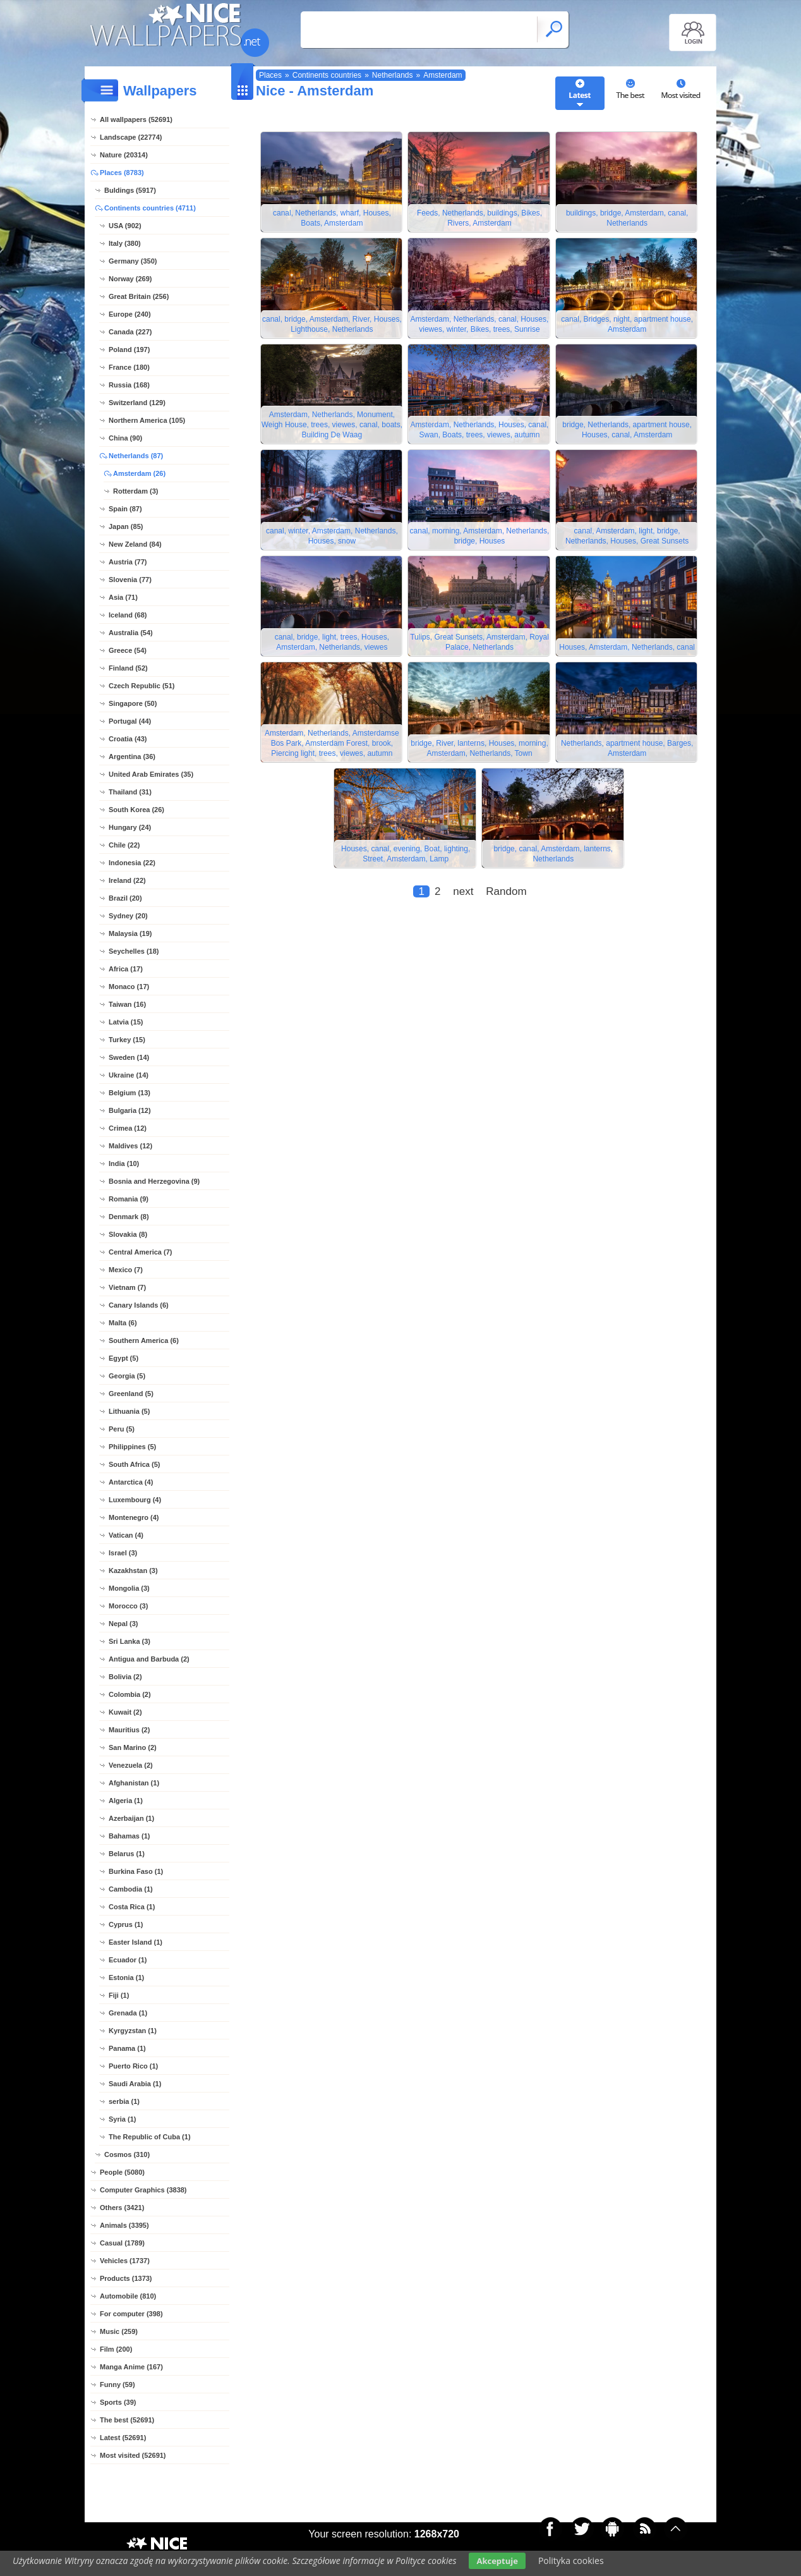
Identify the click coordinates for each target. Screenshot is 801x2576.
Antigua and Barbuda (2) (149, 1659)
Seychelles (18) (134, 951)
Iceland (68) (128, 615)
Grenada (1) (128, 2013)
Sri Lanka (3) (129, 1641)
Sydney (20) (128, 916)
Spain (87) (125, 509)
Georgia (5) (127, 1376)
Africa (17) (126, 969)
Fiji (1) (119, 1995)
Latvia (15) (126, 1022)
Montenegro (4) (134, 1517)
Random (506, 902)
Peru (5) (122, 1429)
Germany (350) (133, 261)
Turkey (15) (127, 1039)
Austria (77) (128, 562)
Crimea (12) (128, 1128)
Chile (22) (124, 845)
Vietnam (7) (127, 1287)
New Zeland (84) (135, 544)
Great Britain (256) (139, 296)
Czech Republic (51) (142, 686)
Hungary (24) (130, 827)
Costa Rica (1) (132, 1907)
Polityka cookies (571, 2561)
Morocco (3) (128, 1606)
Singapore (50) (133, 703)
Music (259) (119, 2331)
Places (270, 75)
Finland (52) (128, 668)
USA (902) (125, 225)
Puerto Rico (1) (133, 2066)
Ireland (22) (127, 880)
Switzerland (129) (137, 402)
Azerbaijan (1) (131, 1818)
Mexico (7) (126, 1269)
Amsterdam (442, 75)
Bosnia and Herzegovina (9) (154, 1181)
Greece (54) (128, 650)
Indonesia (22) (132, 862)
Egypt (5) (123, 1358)
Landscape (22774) (131, 137)
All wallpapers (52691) (136, 119)
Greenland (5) (131, 1393)
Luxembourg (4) (135, 1500)
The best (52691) (127, 2420)
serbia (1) (124, 2101)
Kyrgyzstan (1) (133, 2030)
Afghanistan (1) (134, 1783)
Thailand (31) (130, 792)
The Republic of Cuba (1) (150, 2137)
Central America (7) (140, 1252)
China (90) (125, 438)
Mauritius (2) (129, 1730)
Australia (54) (131, 632)
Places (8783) (122, 172)
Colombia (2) (130, 1694)
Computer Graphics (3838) (143, 2190)
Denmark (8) (129, 1216)
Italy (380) (125, 243)
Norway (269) (130, 279)
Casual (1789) (122, 2243)
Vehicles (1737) (125, 2260)
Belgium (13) (129, 1093)
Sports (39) (118, 2402)
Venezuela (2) (131, 1765)
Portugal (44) (130, 721)
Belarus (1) (127, 1853)
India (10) (124, 1163)
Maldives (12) (130, 1146)
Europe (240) (130, 314)
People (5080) (122, 2172)
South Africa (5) (134, 1464)
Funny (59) (117, 2384)
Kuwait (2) (125, 1712)
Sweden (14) (129, 1057)
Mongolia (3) (129, 1588)
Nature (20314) (124, 155)
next (463, 902)
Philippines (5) (132, 1446)
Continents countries (326, 75)
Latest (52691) (123, 2437)
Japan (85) (126, 526)
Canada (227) (130, 332)
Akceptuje (496, 2561)
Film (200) (116, 2349)
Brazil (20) (125, 898)
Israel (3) (123, 1553)
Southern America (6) (144, 1340)
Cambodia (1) (131, 1889)
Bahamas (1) (129, 1836)
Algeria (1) (126, 1800)
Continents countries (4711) (150, 208)
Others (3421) (122, 2207)
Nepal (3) (123, 1623)
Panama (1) (127, 2048)
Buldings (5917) (130, 190)
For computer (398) (131, 2314)
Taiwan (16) (127, 1004)
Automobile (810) (128, 2296)
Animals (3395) (124, 2225)
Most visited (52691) (133, 2455)
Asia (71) (123, 597)
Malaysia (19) (130, 933)
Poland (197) (129, 349)
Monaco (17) (129, 986)
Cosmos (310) (127, 2154)
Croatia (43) (128, 739)
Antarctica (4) (131, 1482)
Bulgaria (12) (130, 1110)
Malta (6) (123, 1323)
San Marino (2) (133, 1747)
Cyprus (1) (126, 1924)
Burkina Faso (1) (136, 1871)
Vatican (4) (126, 1535)
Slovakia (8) (128, 1234)
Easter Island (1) (135, 1942)
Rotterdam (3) (136, 491)
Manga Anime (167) (131, 2367)
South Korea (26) (136, 809)
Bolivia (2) (125, 1676)
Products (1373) (126, 2278)
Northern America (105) (147, 420)
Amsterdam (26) (139, 473)
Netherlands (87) (136, 455)
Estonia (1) (126, 1977)
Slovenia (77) (130, 579)
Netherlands (392, 75)
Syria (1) (122, 2119)
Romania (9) (128, 1199)
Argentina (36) (132, 756)
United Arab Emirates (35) (151, 774)
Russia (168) (129, 385)
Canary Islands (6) (139, 1305)
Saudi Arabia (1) (135, 2083)
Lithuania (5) (129, 1411)
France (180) (129, 367)
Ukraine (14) (128, 1075)
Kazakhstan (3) (133, 1570)
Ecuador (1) (128, 1960)
